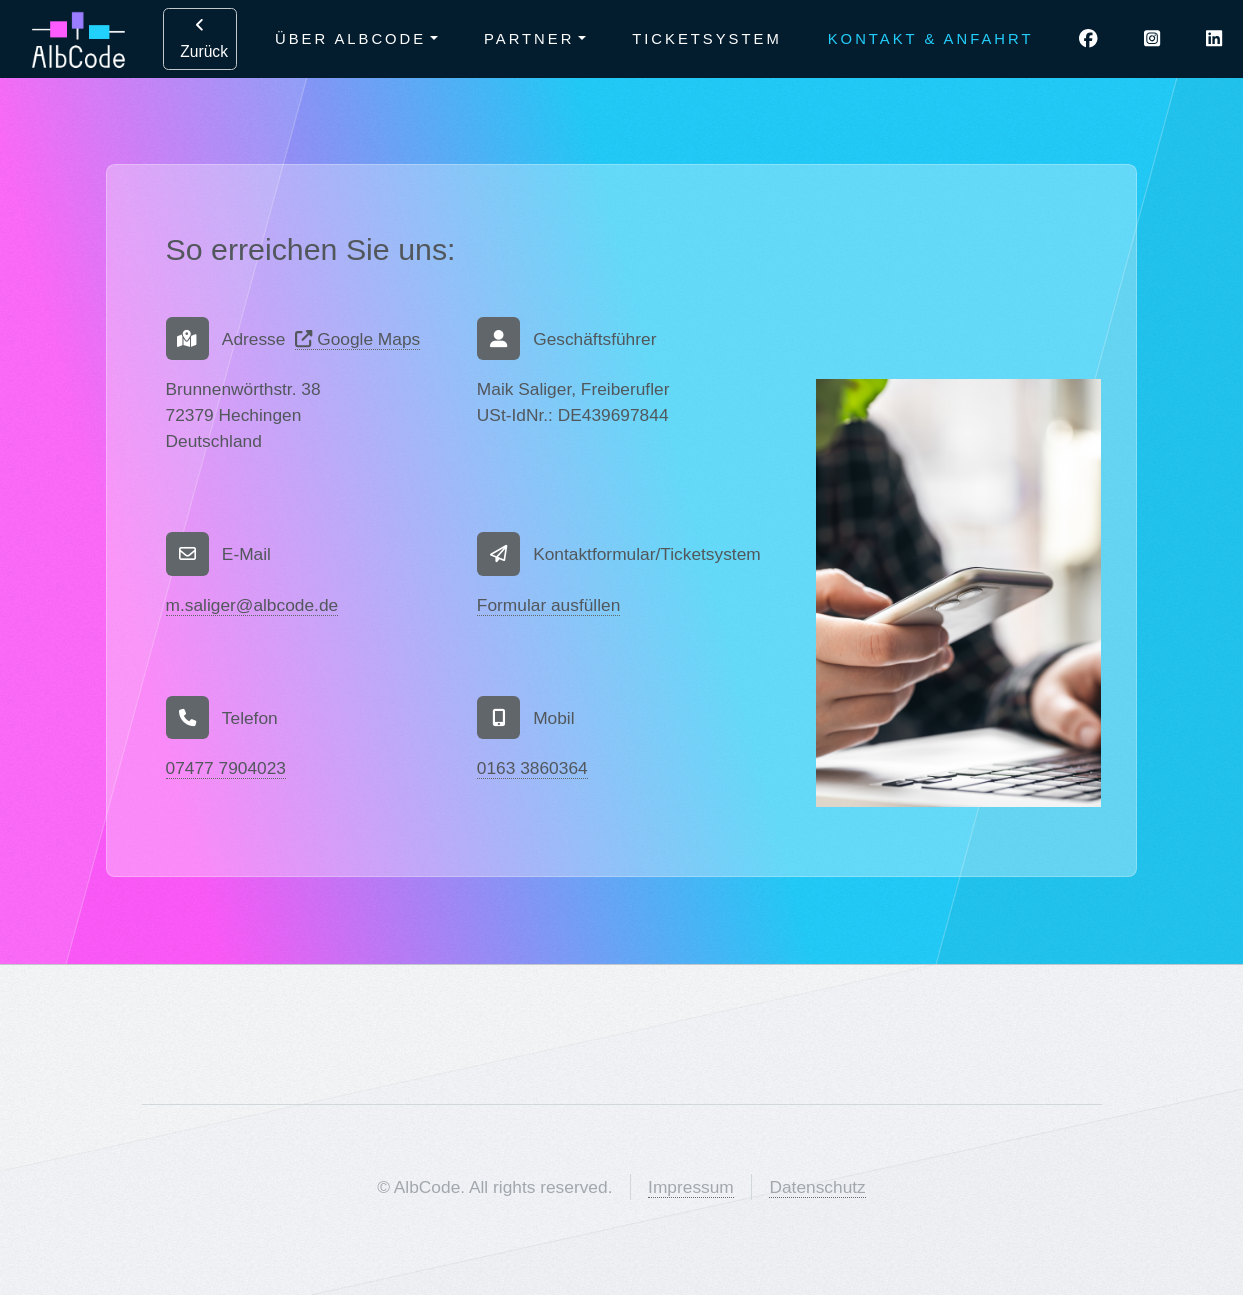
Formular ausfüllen (549, 605)
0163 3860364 (532, 768)
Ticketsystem (707, 39)
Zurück (200, 38)
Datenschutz (817, 1187)
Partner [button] (529, 39)
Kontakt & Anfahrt (931, 39)
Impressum (691, 1187)
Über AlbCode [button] (350, 39)
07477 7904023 (226, 768)
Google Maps (357, 339)
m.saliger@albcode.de (252, 605)
